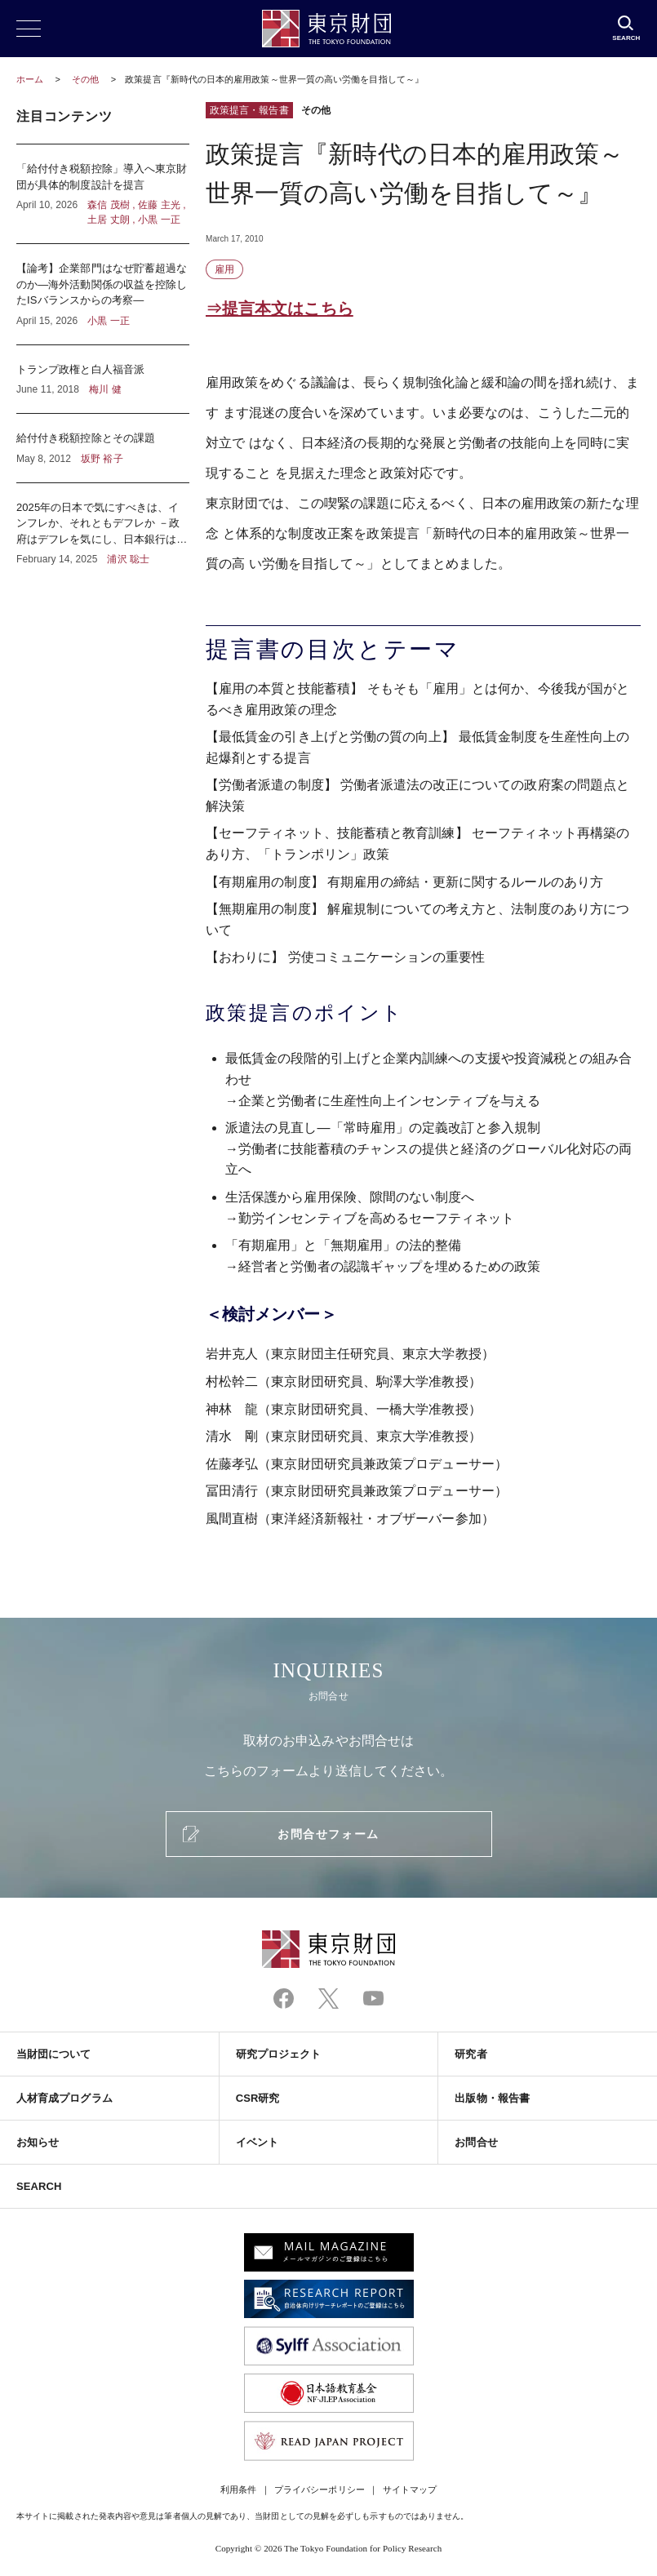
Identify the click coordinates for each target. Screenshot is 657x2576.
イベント (257, 2142)
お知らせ (37, 2142)
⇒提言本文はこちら (279, 309)
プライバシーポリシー (319, 2489)
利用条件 (238, 2489)
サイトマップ (410, 2489)
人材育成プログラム (64, 2098)
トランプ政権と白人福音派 (102, 379)
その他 (86, 79)
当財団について (53, 2054)
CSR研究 (258, 2098)
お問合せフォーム (328, 1834)
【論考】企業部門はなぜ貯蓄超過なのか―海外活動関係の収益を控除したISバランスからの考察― (102, 294)
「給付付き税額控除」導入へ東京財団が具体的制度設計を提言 (102, 193)
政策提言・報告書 (249, 110)
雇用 (224, 269)
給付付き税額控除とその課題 (102, 448)
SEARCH (38, 2186)
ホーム (29, 79)
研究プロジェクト (279, 2054)
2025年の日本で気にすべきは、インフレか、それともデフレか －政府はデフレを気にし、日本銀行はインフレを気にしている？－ (102, 525)
